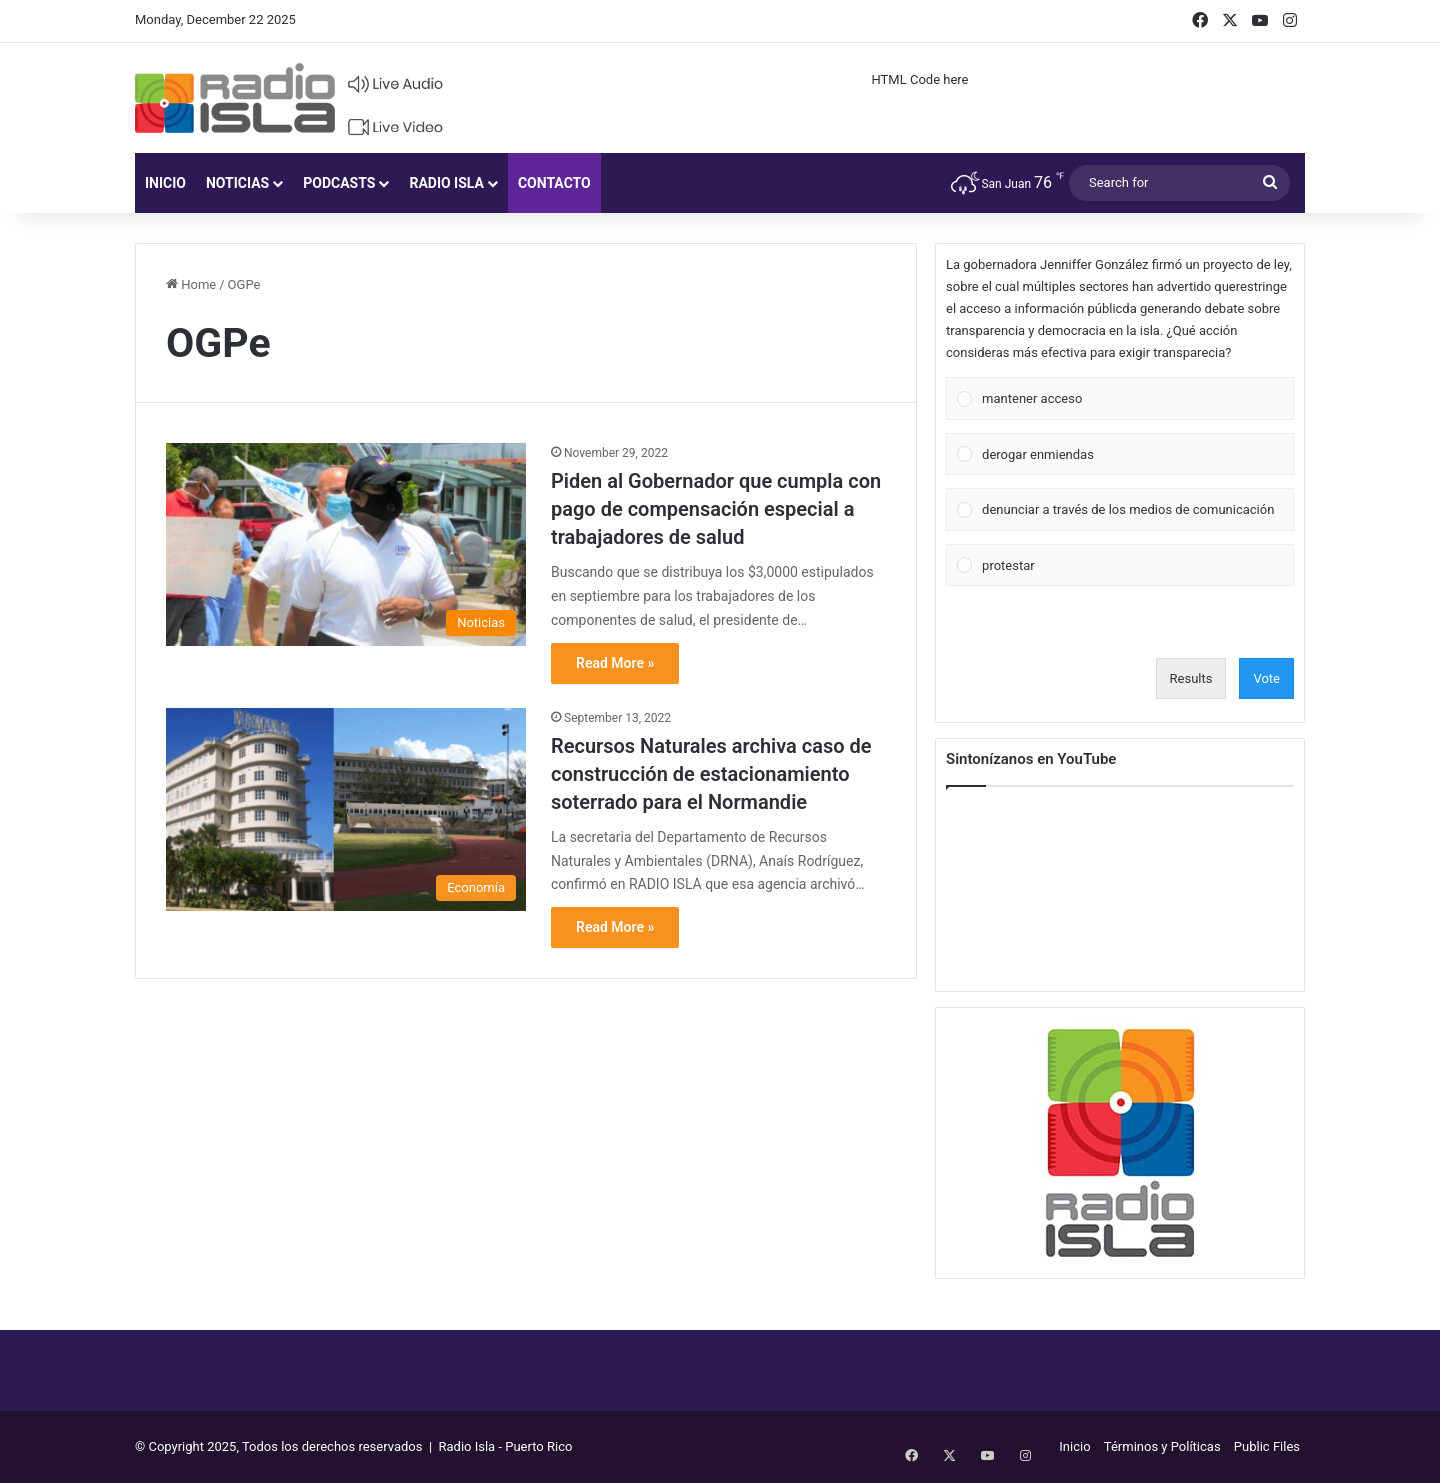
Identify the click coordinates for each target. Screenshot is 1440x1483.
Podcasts (339, 183)
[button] (1132, 398)
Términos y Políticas (1162, 1446)
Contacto (554, 183)
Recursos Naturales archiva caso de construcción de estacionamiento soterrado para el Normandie (711, 774)
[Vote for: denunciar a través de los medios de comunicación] (1120, 510)
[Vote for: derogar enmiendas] (1120, 454)
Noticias (237, 183)
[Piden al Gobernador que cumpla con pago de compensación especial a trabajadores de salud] (346, 544)
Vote (1266, 678)
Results (1191, 678)
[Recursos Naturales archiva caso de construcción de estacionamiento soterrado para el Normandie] (346, 809)
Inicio (165, 183)
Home (191, 284)
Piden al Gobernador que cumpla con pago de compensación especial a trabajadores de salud (716, 509)
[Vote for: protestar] (1120, 565)
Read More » (615, 663)
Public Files (1267, 1446)
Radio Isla (446, 183)
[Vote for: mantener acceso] (1120, 399)
